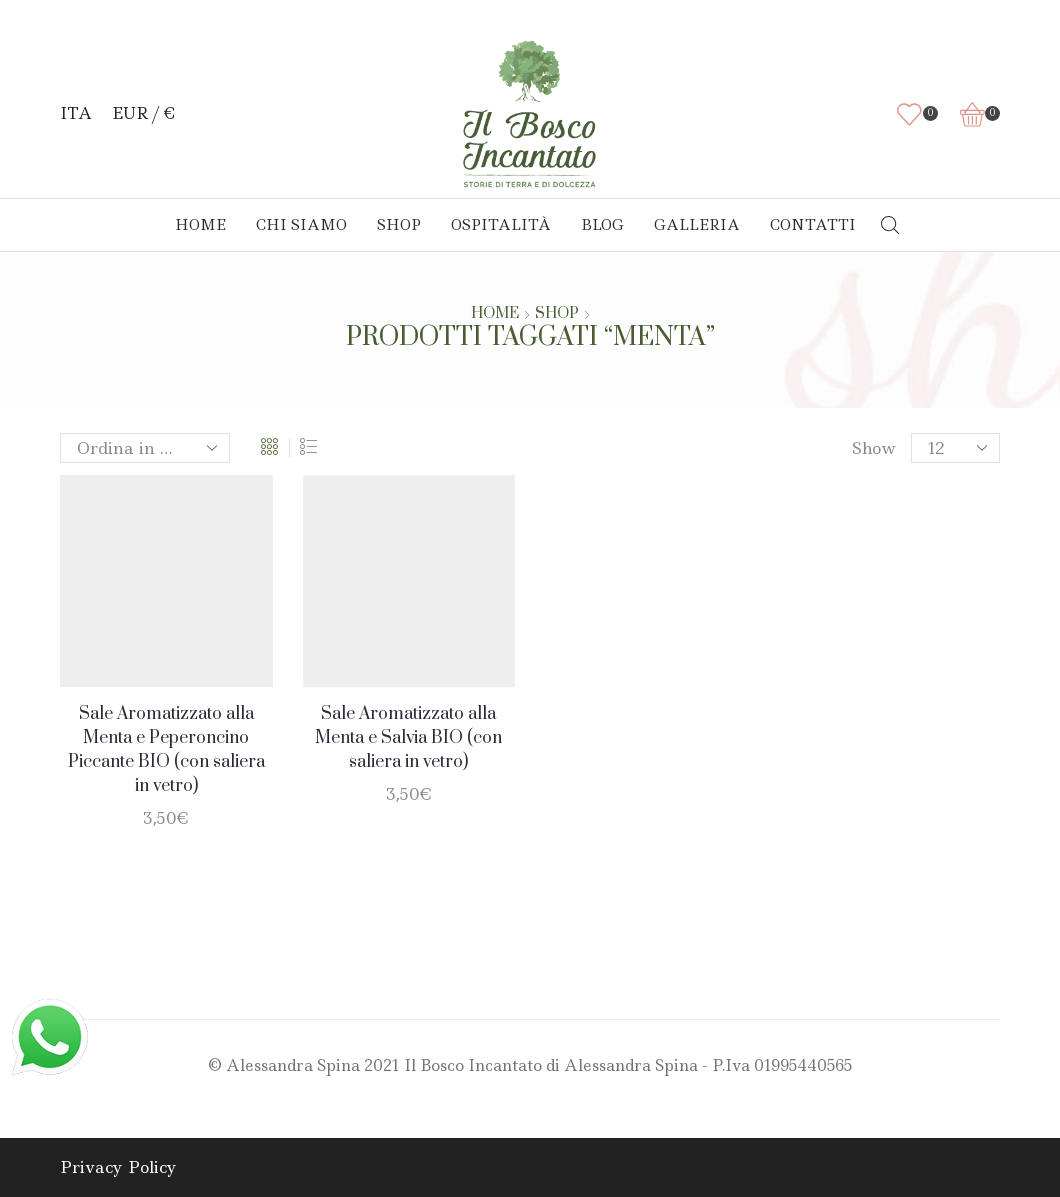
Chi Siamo (301, 225)
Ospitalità (501, 225)
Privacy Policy (118, 1167)
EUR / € (143, 113)
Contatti (813, 225)
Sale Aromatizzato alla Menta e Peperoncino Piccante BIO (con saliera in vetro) (166, 750)
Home (200, 225)
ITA (76, 113)
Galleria (697, 225)
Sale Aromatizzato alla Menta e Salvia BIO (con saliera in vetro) (408, 738)
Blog (602, 225)
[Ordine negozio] (145, 448)
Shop (399, 225)
